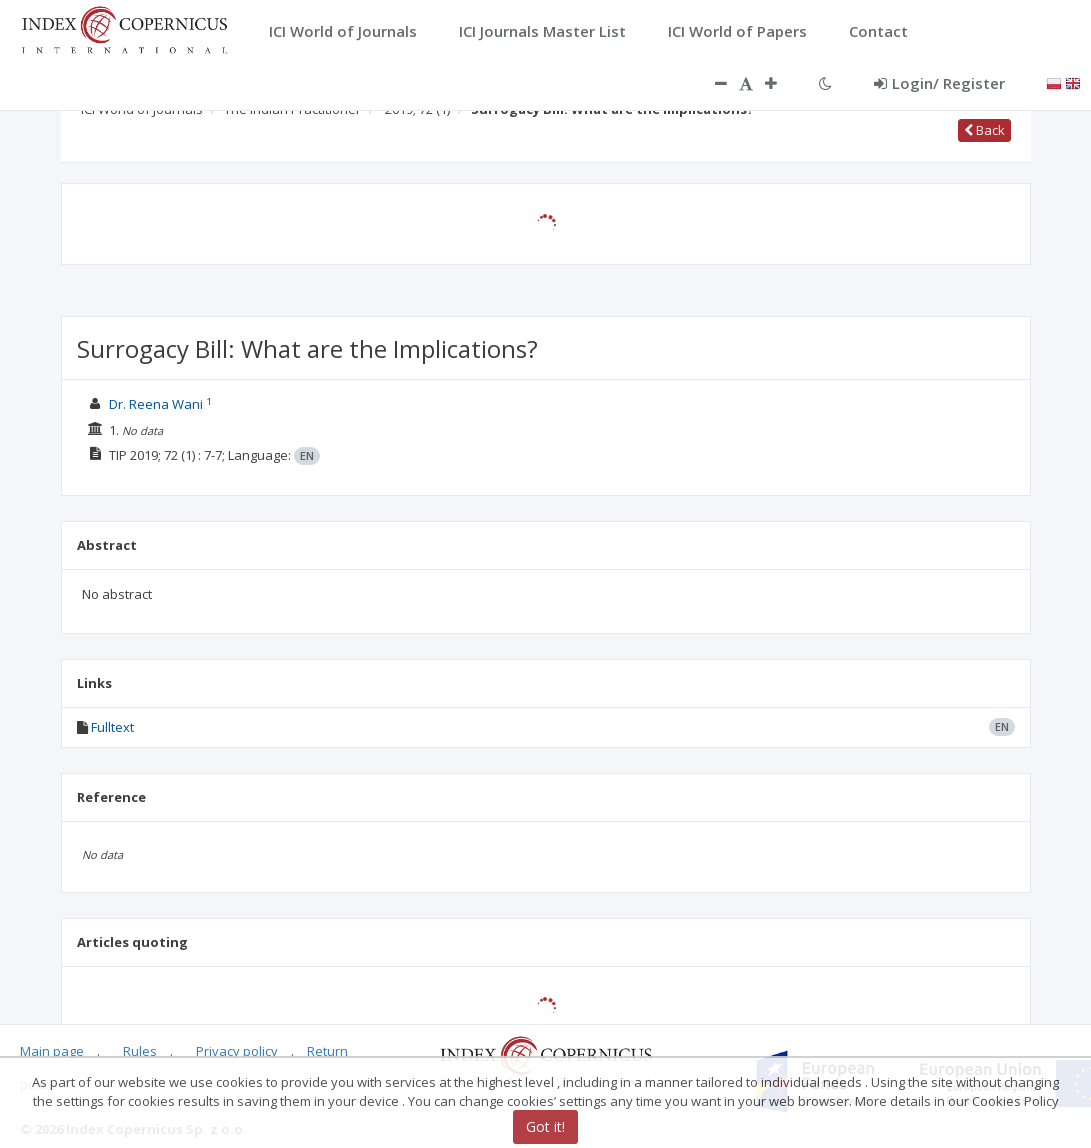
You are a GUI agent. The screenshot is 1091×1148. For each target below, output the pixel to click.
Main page (52, 1051)
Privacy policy (237, 1051)
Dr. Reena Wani (156, 404)
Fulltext (112, 727)
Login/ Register (939, 83)
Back (984, 130)
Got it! (545, 1126)
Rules (140, 1051)
